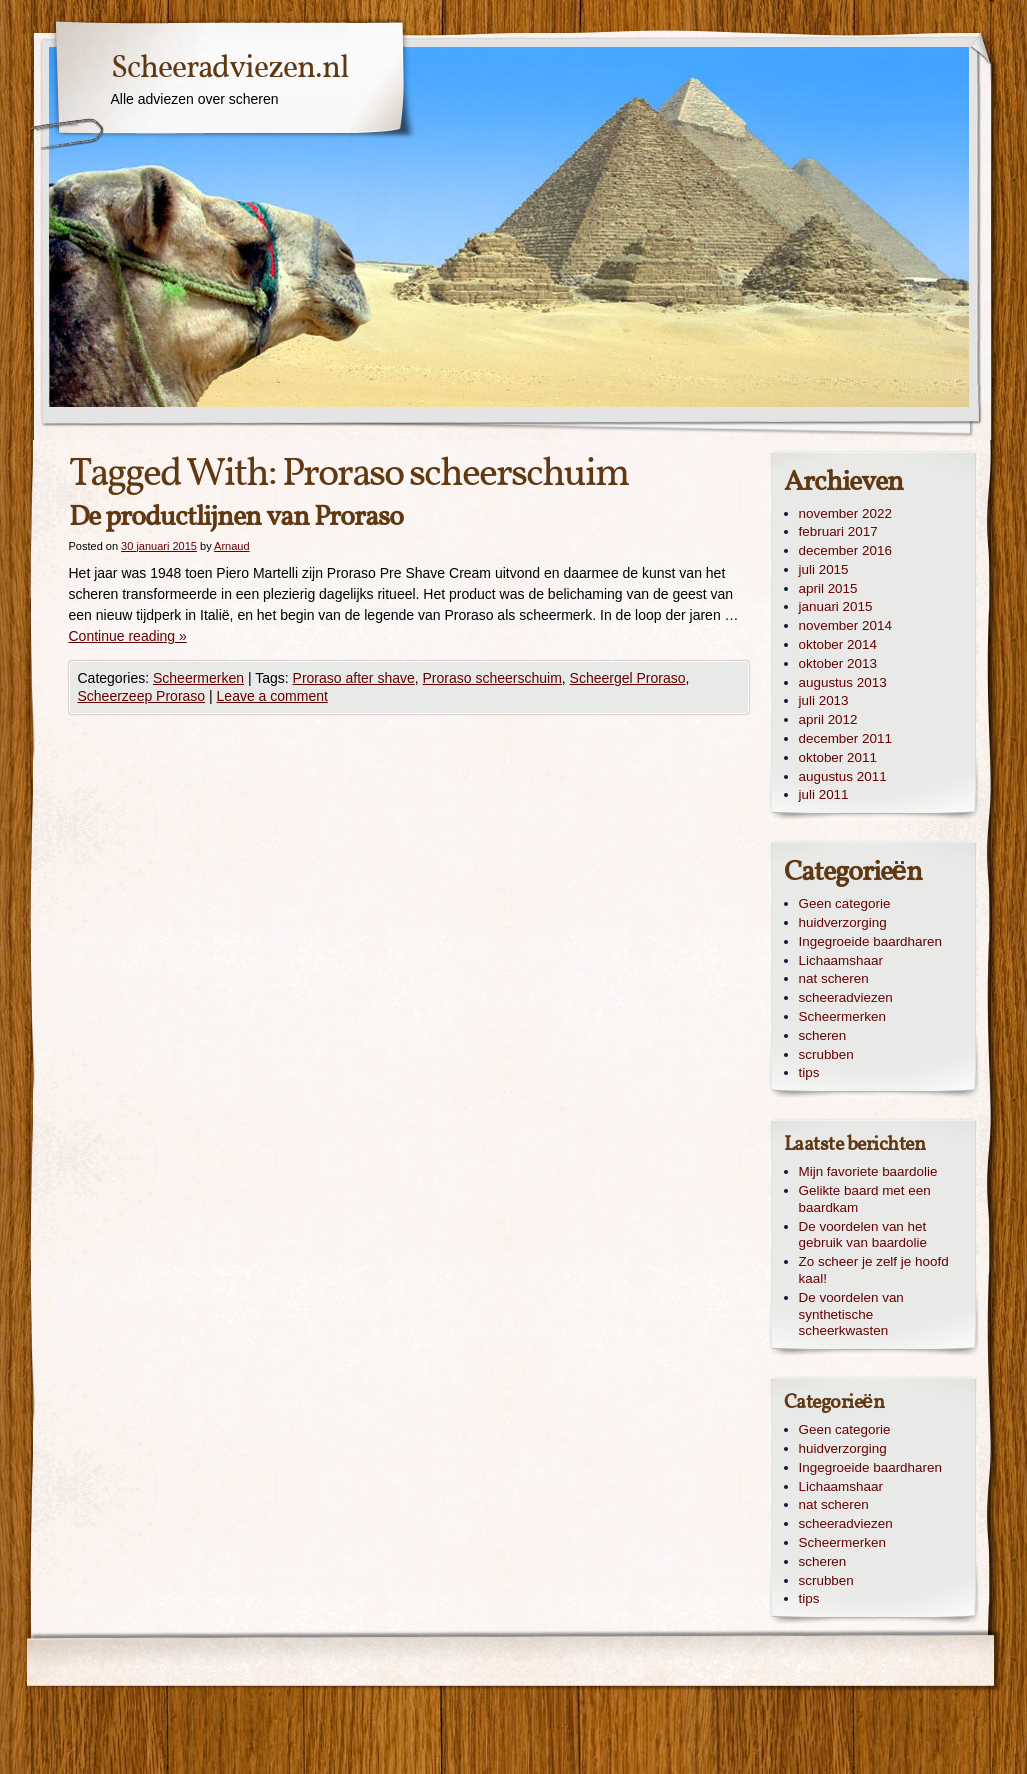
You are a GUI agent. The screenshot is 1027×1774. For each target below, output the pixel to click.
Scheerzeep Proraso (142, 696)
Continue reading (128, 636)
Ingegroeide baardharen (870, 941)
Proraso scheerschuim (492, 678)
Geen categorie (845, 903)
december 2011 (845, 738)
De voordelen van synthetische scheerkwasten (851, 1314)
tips (809, 1072)
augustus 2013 (843, 682)
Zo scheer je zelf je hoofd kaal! (874, 1270)
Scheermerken (198, 678)
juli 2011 (824, 794)
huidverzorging (843, 922)
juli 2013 (824, 700)
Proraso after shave (354, 678)
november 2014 (845, 625)
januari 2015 (836, 606)
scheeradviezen (846, 997)
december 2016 (845, 550)
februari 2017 (838, 531)
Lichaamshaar (841, 960)
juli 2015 (824, 569)
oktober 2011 (838, 757)
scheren (823, 1035)
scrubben (826, 1054)
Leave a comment (272, 696)
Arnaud (231, 546)
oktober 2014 (838, 644)
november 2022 (845, 513)
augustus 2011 (843, 776)
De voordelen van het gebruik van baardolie (863, 1235)
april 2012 (828, 719)
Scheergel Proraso (628, 678)
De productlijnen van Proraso (236, 517)
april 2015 (828, 588)
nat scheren (834, 978)
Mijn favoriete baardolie (868, 1171)
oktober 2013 (838, 663)
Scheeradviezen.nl (230, 69)
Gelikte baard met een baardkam (865, 1199)
